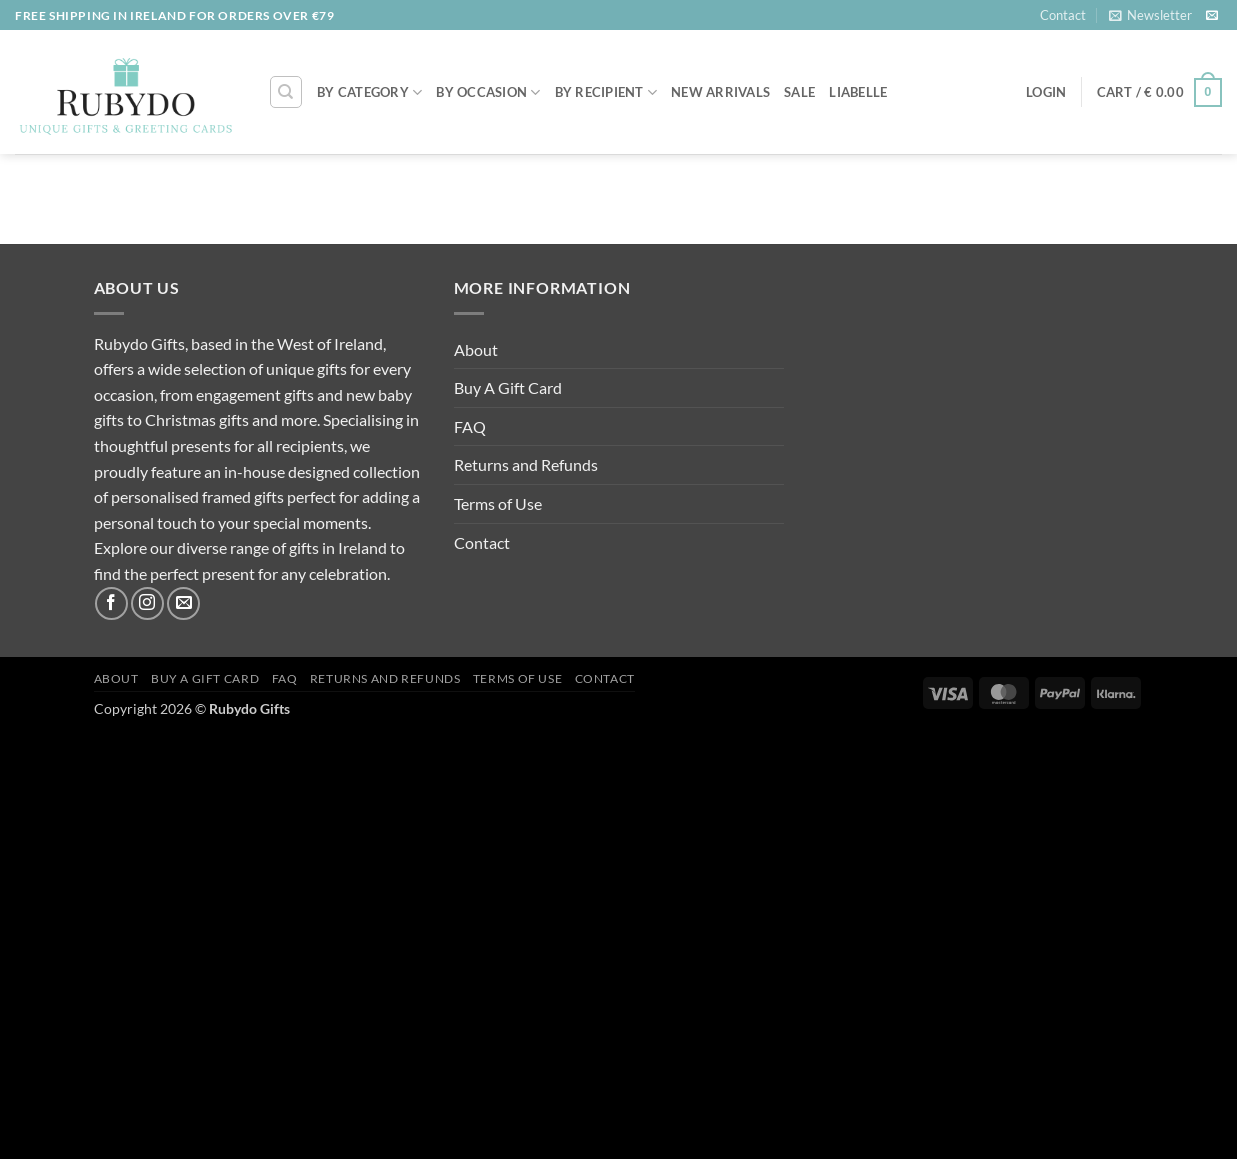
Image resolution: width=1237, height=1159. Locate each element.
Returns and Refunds (526, 464)
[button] (1150, 15)
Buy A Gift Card (508, 387)
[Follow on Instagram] (147, 603)
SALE (799, 92)
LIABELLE (858, 92)
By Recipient (606, 92)
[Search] (286, 92)
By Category (369, 92)
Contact (1063, 15)
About (476, 349)
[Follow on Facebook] (111, 603)
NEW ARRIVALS (720, 92)
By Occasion (488, 92)
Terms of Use (498, 503)
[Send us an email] (1212, 16)
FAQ (470, 426)
